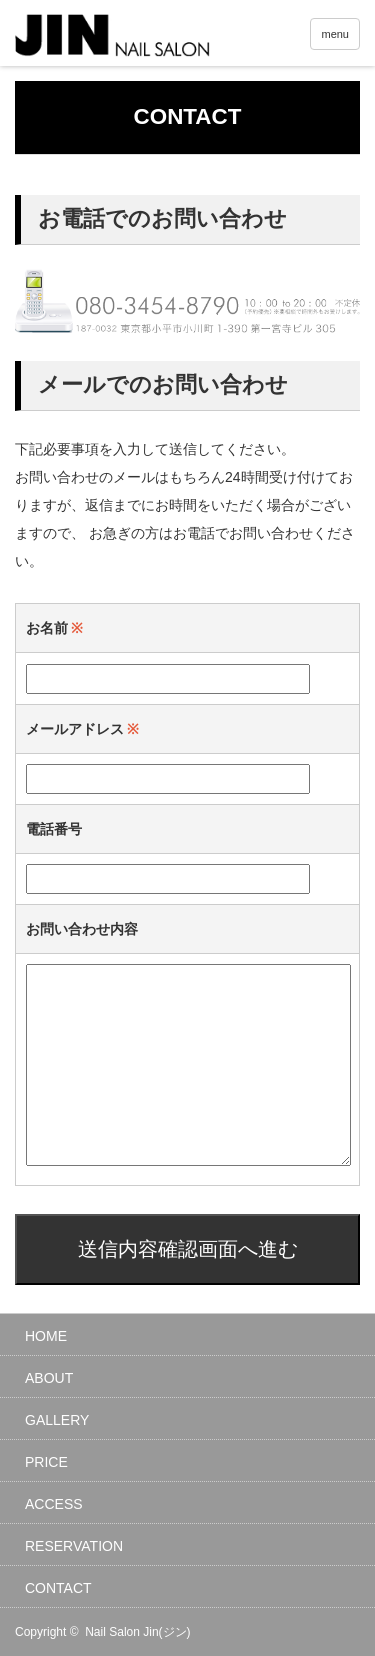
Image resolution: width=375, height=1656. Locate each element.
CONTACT (58, 1588)
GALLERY (57, 1420)
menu (335, 34)
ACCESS (54, 1504)
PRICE (46, 1462)
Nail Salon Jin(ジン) (137, 1632)
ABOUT (49, 1378)
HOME (46, 1336)
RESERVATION (74, 1546)
